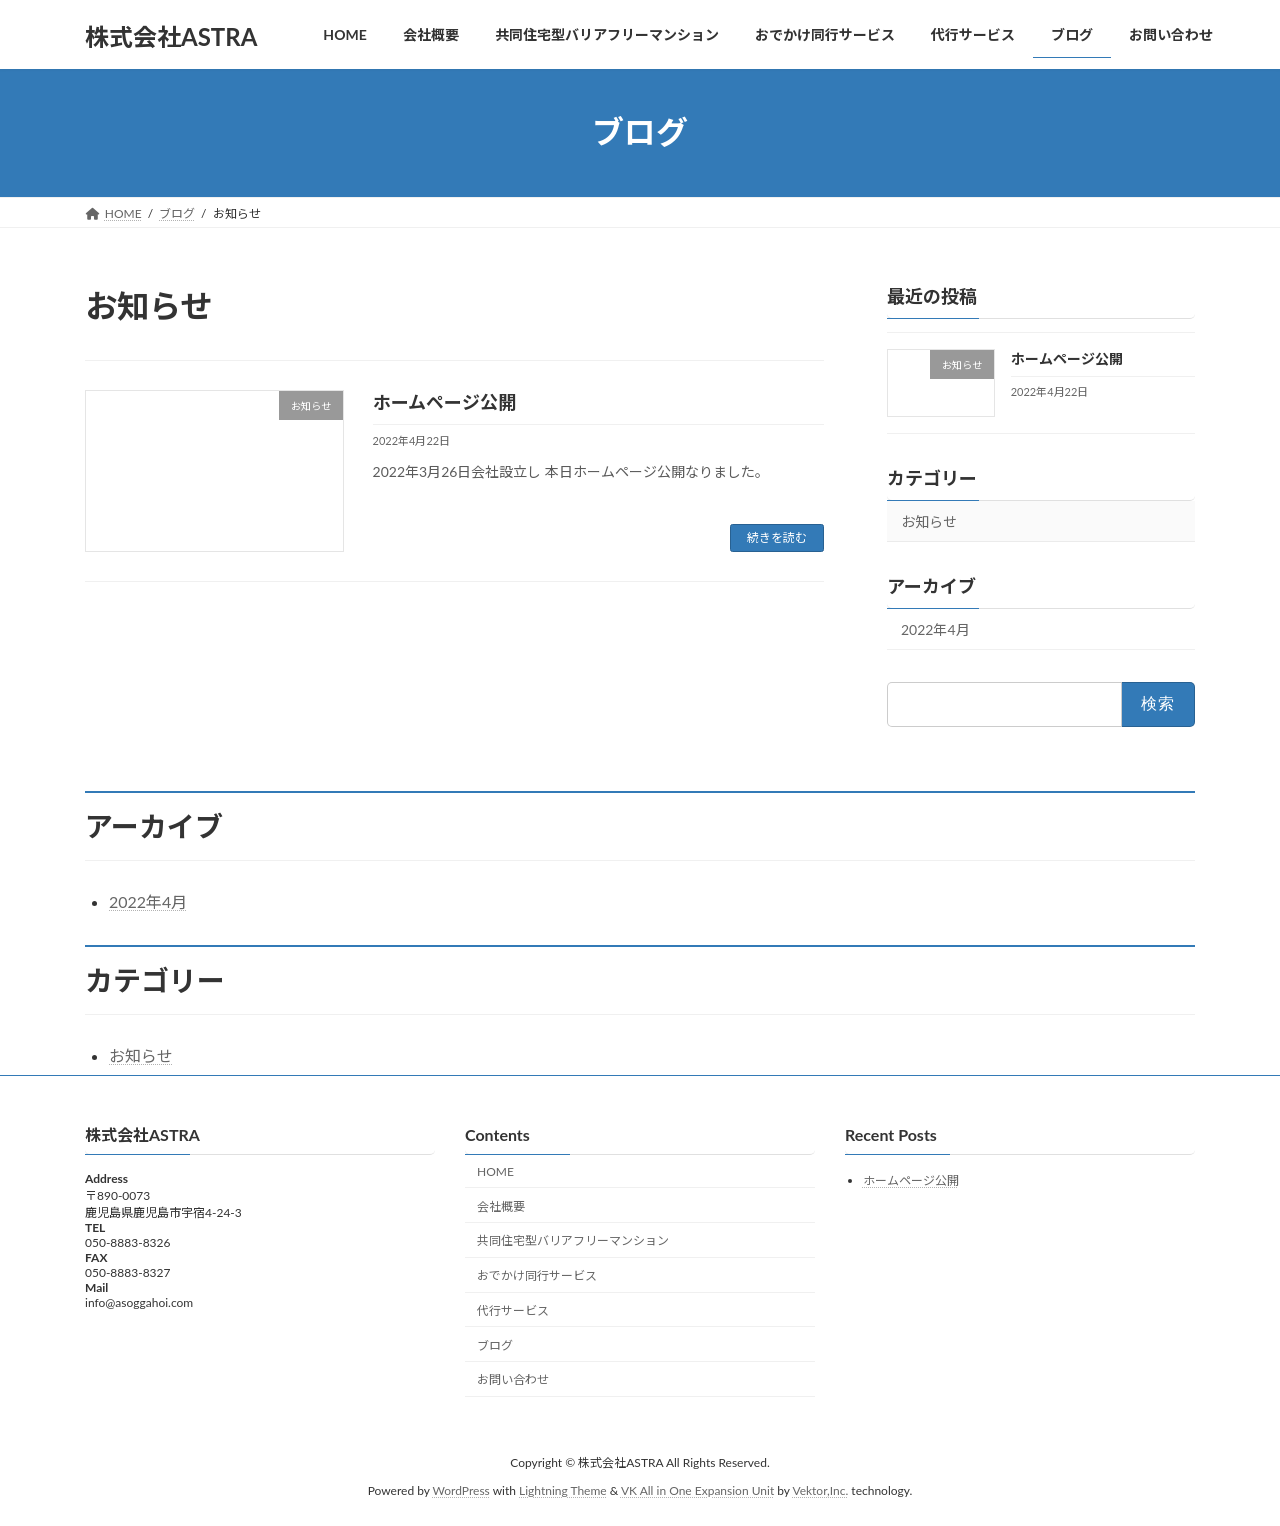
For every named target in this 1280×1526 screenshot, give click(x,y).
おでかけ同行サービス (537, 1276)
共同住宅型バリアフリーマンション (573, 1241)
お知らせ (929, 521)
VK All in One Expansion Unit (697, 1491)
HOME (495, 1171)
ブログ (495, 1345)
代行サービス (513, 1310)
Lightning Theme (563, 1491)
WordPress (461, 1491)
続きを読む (777, 537)
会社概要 (501, 1206)
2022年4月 (935, 629)
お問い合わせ (513, 1380)
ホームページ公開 (444, 402)
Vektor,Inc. (820, 1491)
